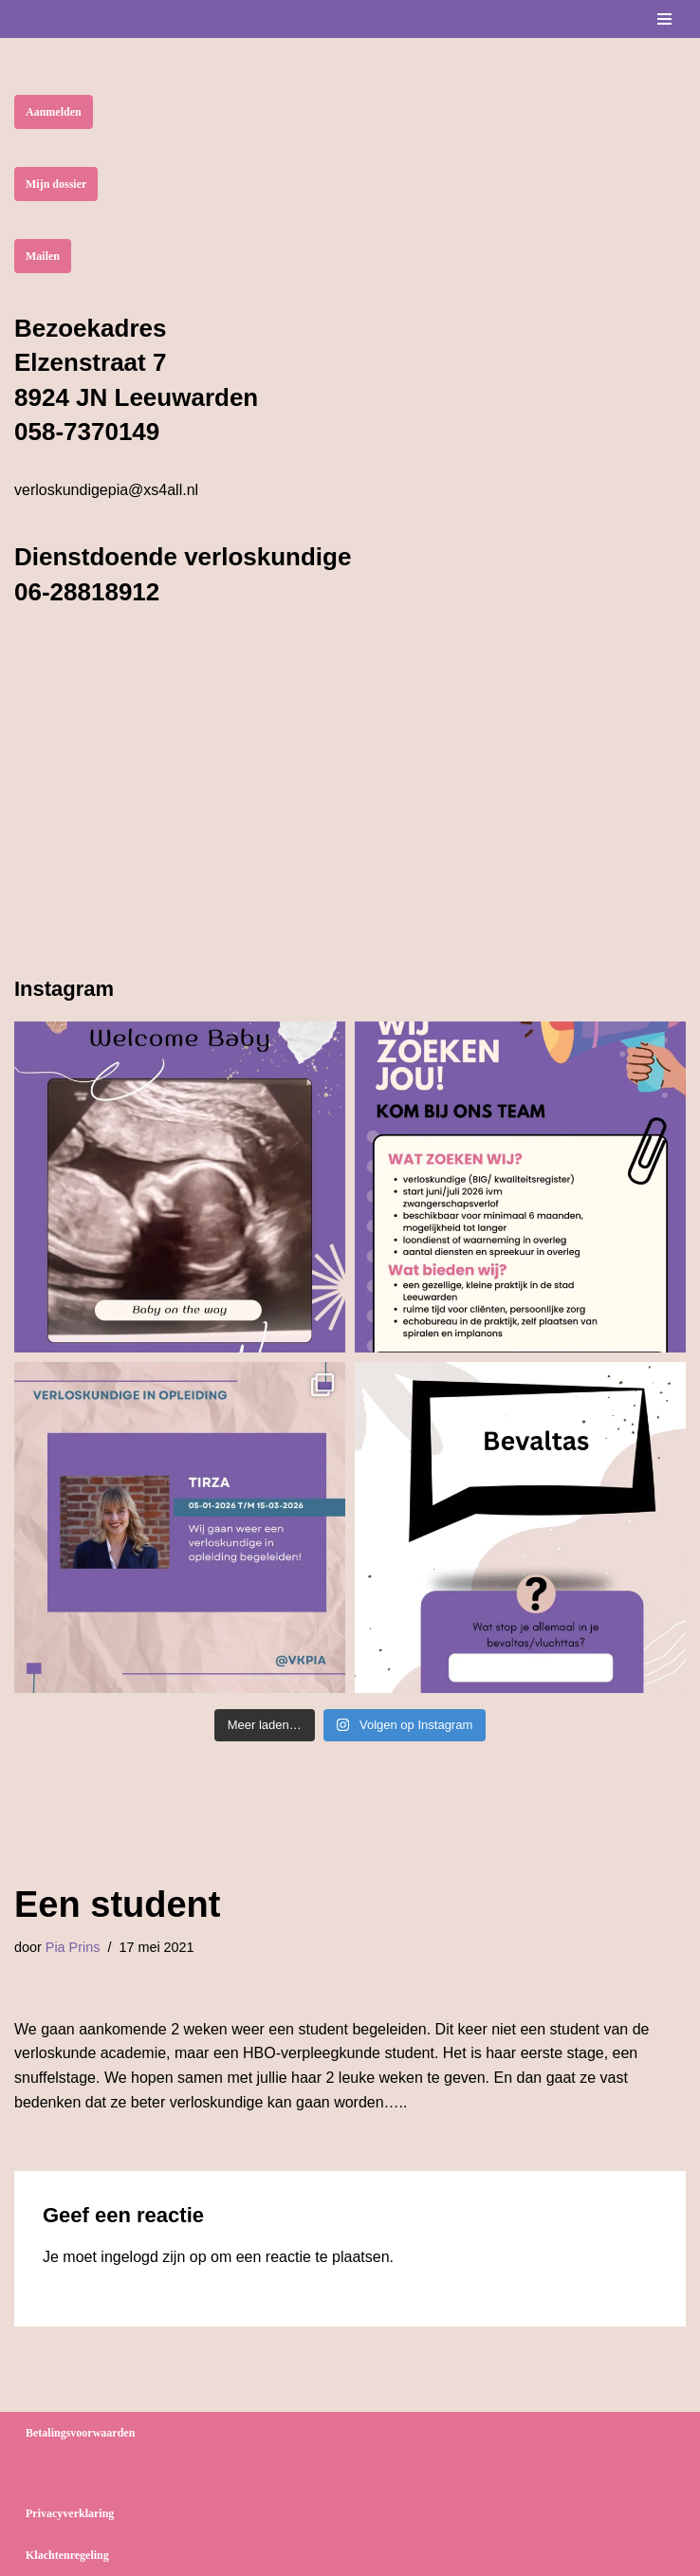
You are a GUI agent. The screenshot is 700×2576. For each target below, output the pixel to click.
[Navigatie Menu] (664, 19)
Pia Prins (73, 1947)
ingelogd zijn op (153, 2257)
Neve (31, 2473)
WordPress (256, 2473)
